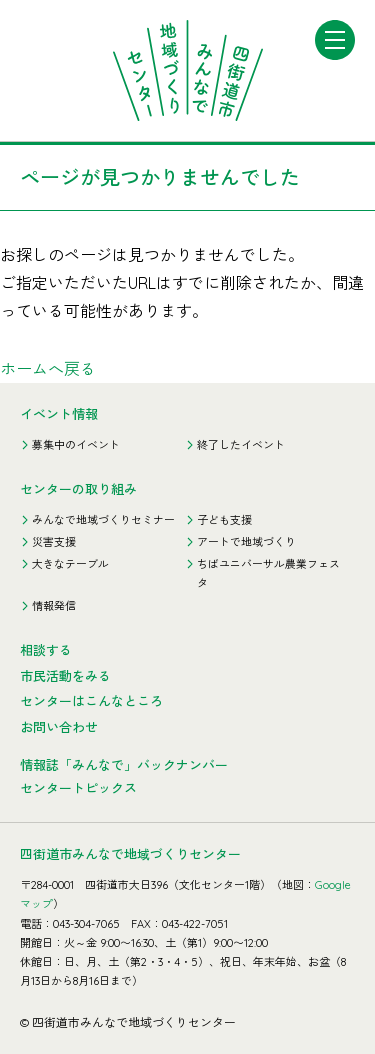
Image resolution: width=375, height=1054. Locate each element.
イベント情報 (59, 414)
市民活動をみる (65, 676)
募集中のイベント (76, 445)
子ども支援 (224, 520)
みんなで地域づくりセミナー (103, 520)
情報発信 (54, 606)
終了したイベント (241, 445)
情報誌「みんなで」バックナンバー (124, 765)
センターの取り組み (78, 489)
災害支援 (54, 542)
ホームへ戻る (48, 369)
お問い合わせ (59, 727)
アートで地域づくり (246, 542)
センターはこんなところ (91, 701)
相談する (46, 650)
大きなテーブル (70, 564)
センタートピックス (78, 788)
